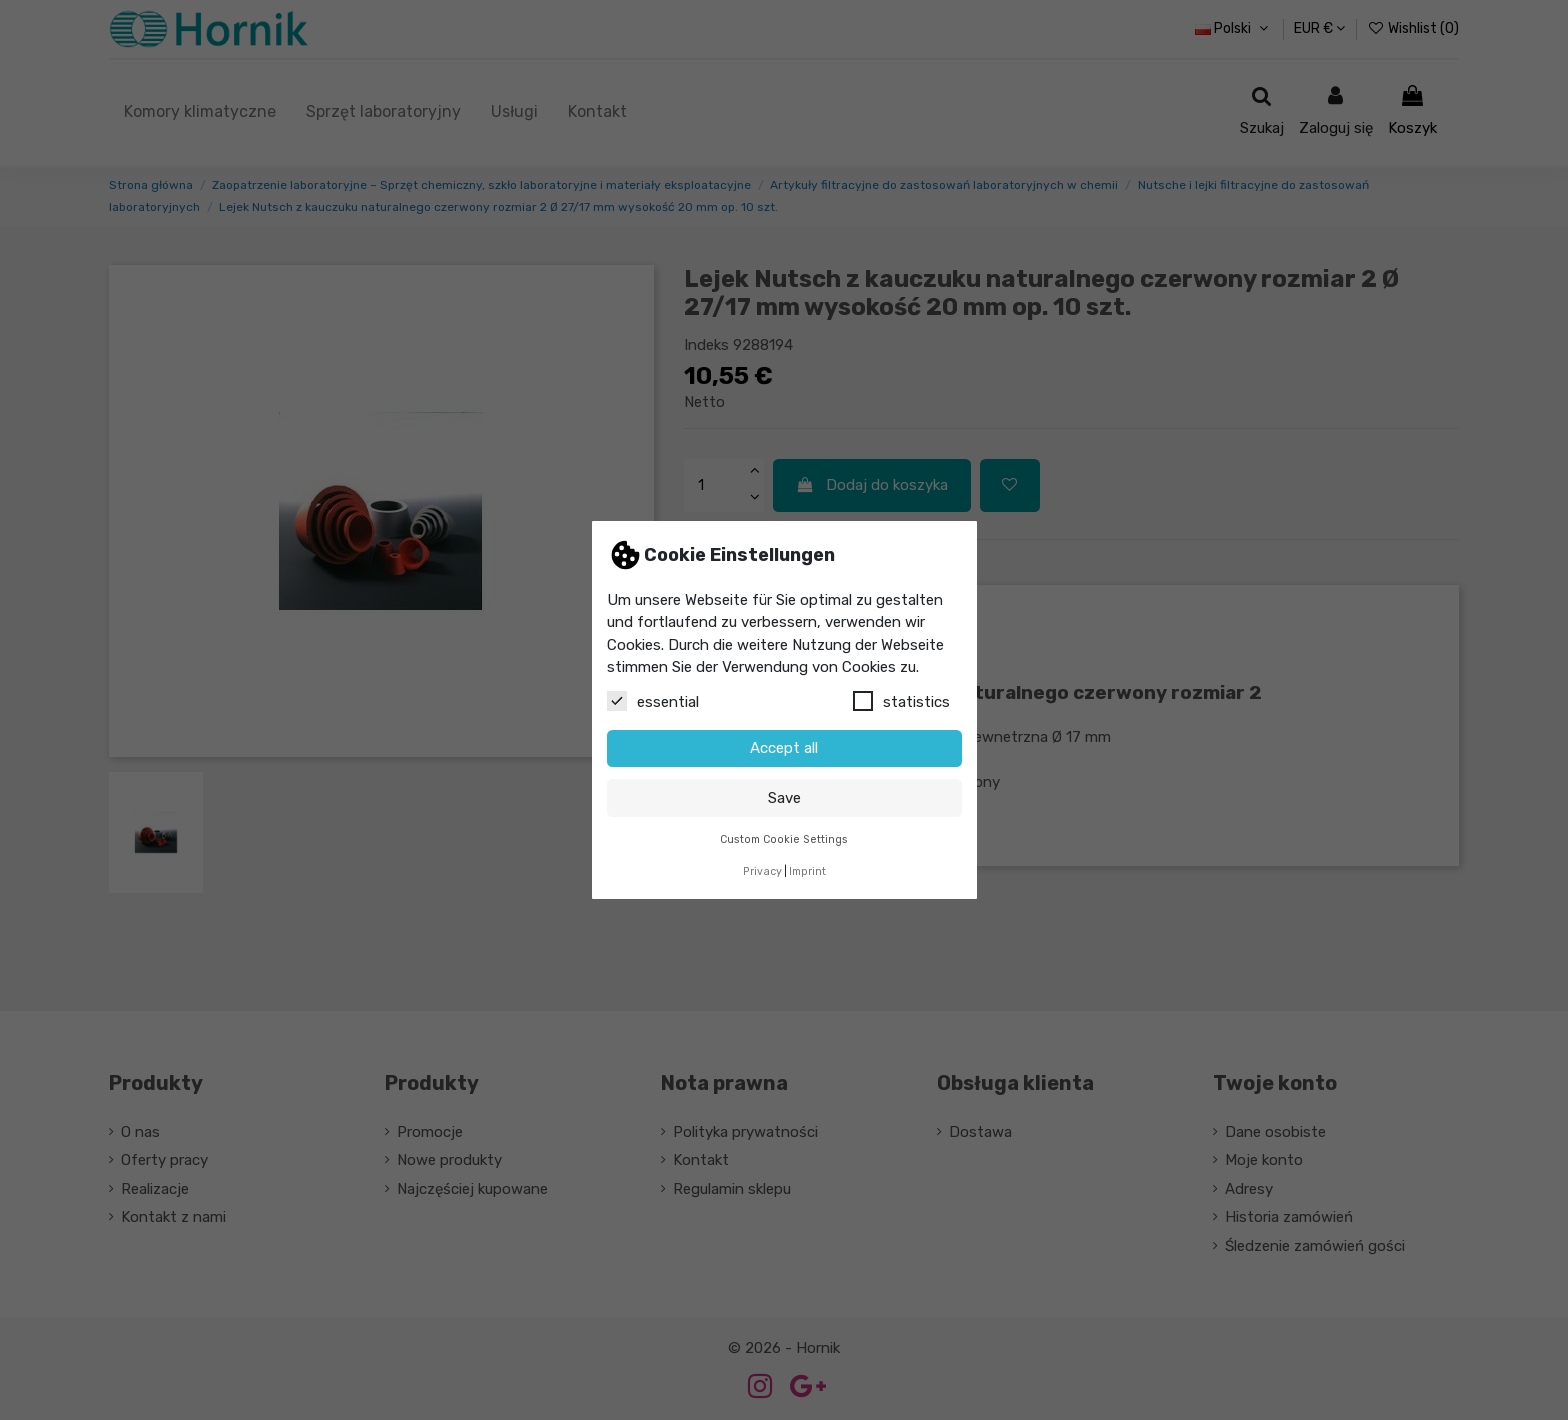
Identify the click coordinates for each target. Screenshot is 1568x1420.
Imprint (807, 871)
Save (784, 798)
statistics (901, 701)
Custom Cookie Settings (784, 839)
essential (653, 701)
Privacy (762, 871)
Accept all (784, 748)
